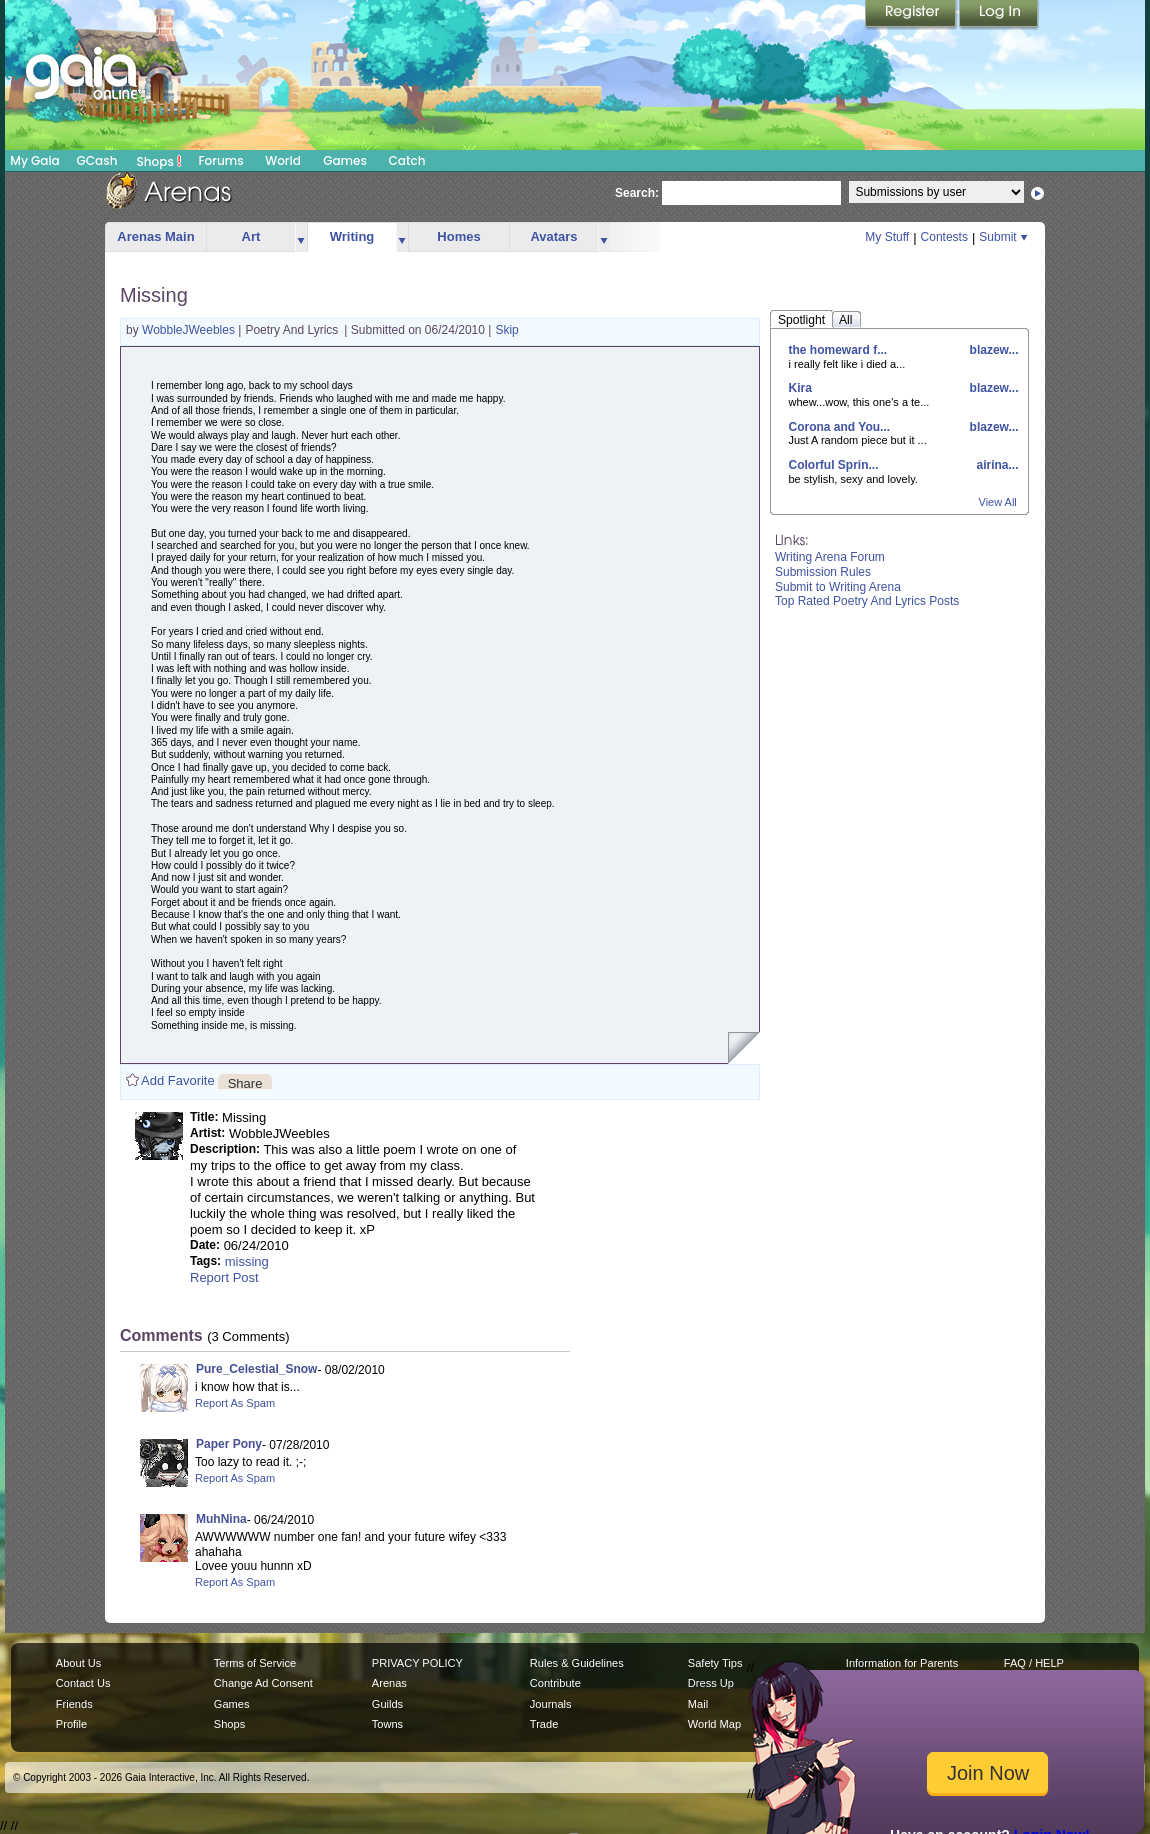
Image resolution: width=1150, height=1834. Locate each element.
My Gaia (34, 160)
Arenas (389, 1683)
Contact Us (83, 1683)
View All (998, 502)
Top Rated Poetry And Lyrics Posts (867, 601)
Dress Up (711, 1683)
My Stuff (887, 237)
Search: (637, 193)
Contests (944, 237)
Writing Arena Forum (830, 557)
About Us (78, 1663)
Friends (74, 1704)
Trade (544, 1724)
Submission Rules (823, 572)
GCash (97, 160)
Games (345, 160)
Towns (387, 1724)
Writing (352, 236)
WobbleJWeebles (190, 330)
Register (912, 15)
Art (251, 236)
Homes (458, 236)
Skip (506, 330)
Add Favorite (178, 1080)
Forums (220, 160)
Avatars (553, 236)
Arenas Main (155, 236)
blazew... (992, 350)
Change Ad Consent (263, 1683)
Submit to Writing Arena (838, 587)
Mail (698, 1704)
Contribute (555, 1683)
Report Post (224, 1277)
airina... (995, 465)
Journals (551, 1704)
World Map (714, 1724)
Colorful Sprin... (834, 465)
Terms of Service (255, 1663)
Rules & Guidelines (577, 1663)
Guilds (387, 1704)
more (301, 237)
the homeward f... (838, 350)
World (283, 160)
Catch (407, 160)
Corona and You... (840, 427)
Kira (800, 388)
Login (999, 15)
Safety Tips (715, 1663)
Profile (71, 1724)
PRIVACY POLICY (417, 1663)
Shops (159, 161)
